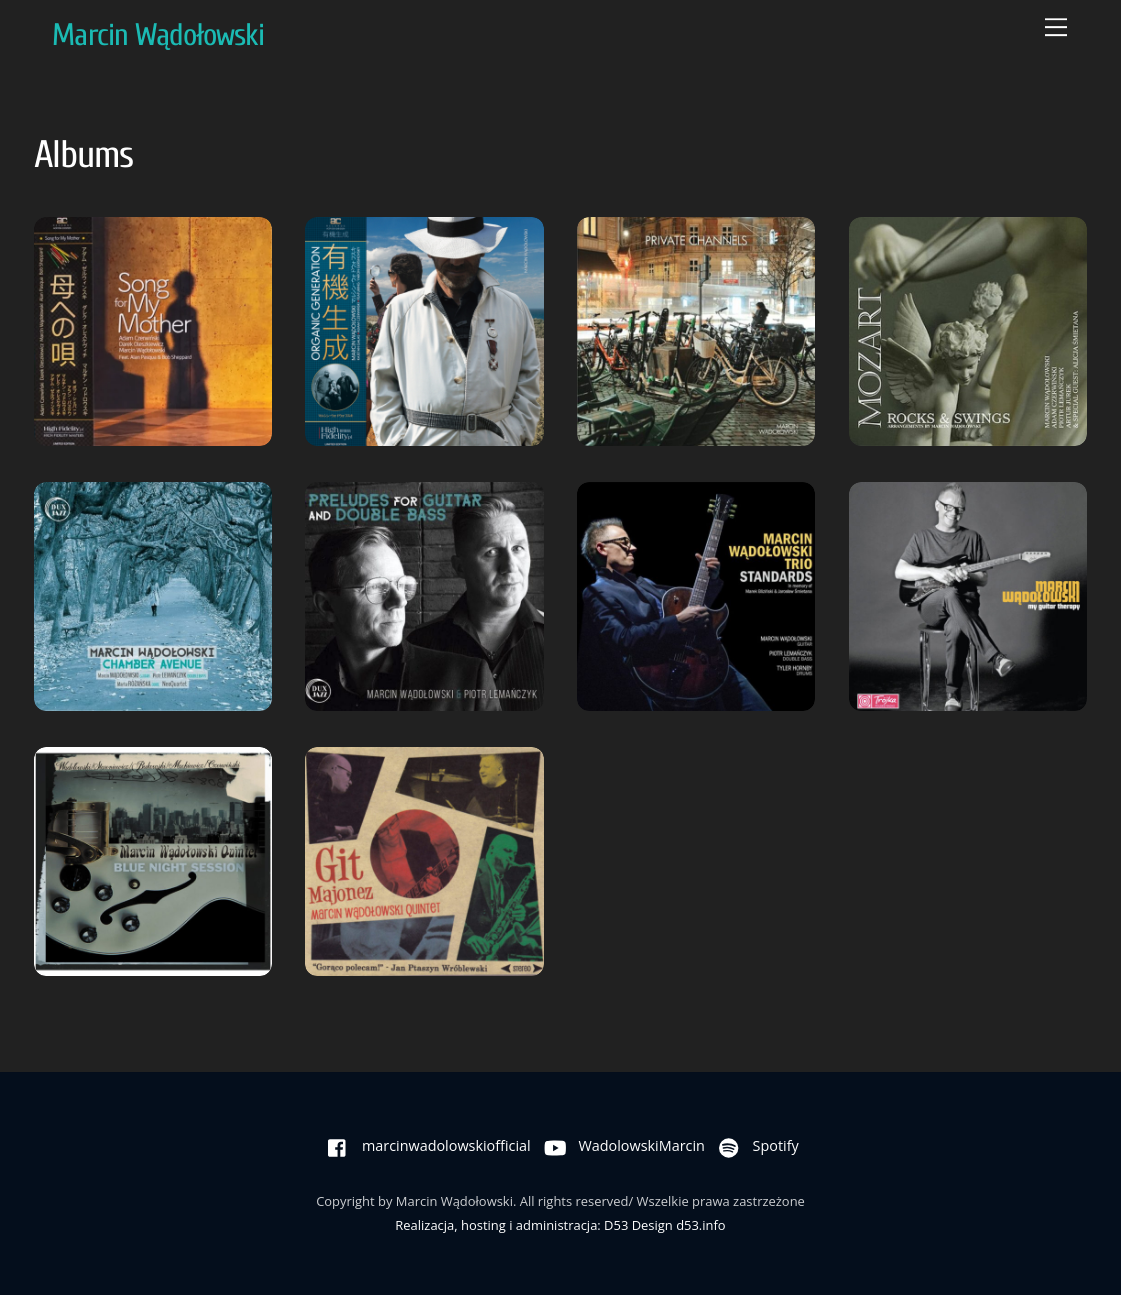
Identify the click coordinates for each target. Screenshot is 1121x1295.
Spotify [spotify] (754, 1145)
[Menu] (1056, 27)
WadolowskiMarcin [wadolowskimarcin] (620, 1145)
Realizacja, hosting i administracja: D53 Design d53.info (560, 1225)
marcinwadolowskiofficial (424, 1145)
